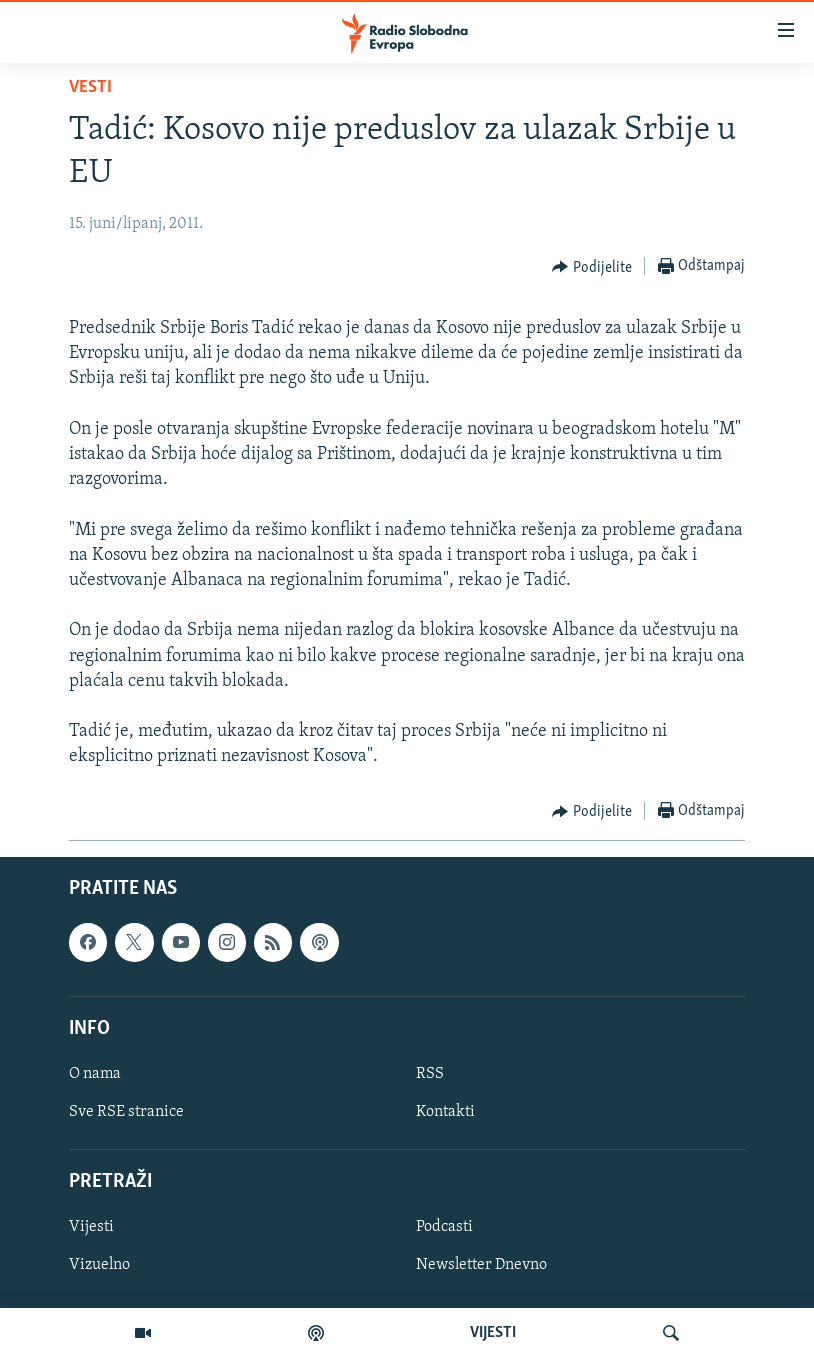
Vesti (90, 87)
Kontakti (445, 1112)
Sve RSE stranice (126, 1112)
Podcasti (444, 1227)
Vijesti (91, 1227)
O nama (95, 1073)
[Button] (592, 267)
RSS (430, 1073)
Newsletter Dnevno (481, 1265)
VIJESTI (493, 1333)
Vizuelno (99, 1265)
